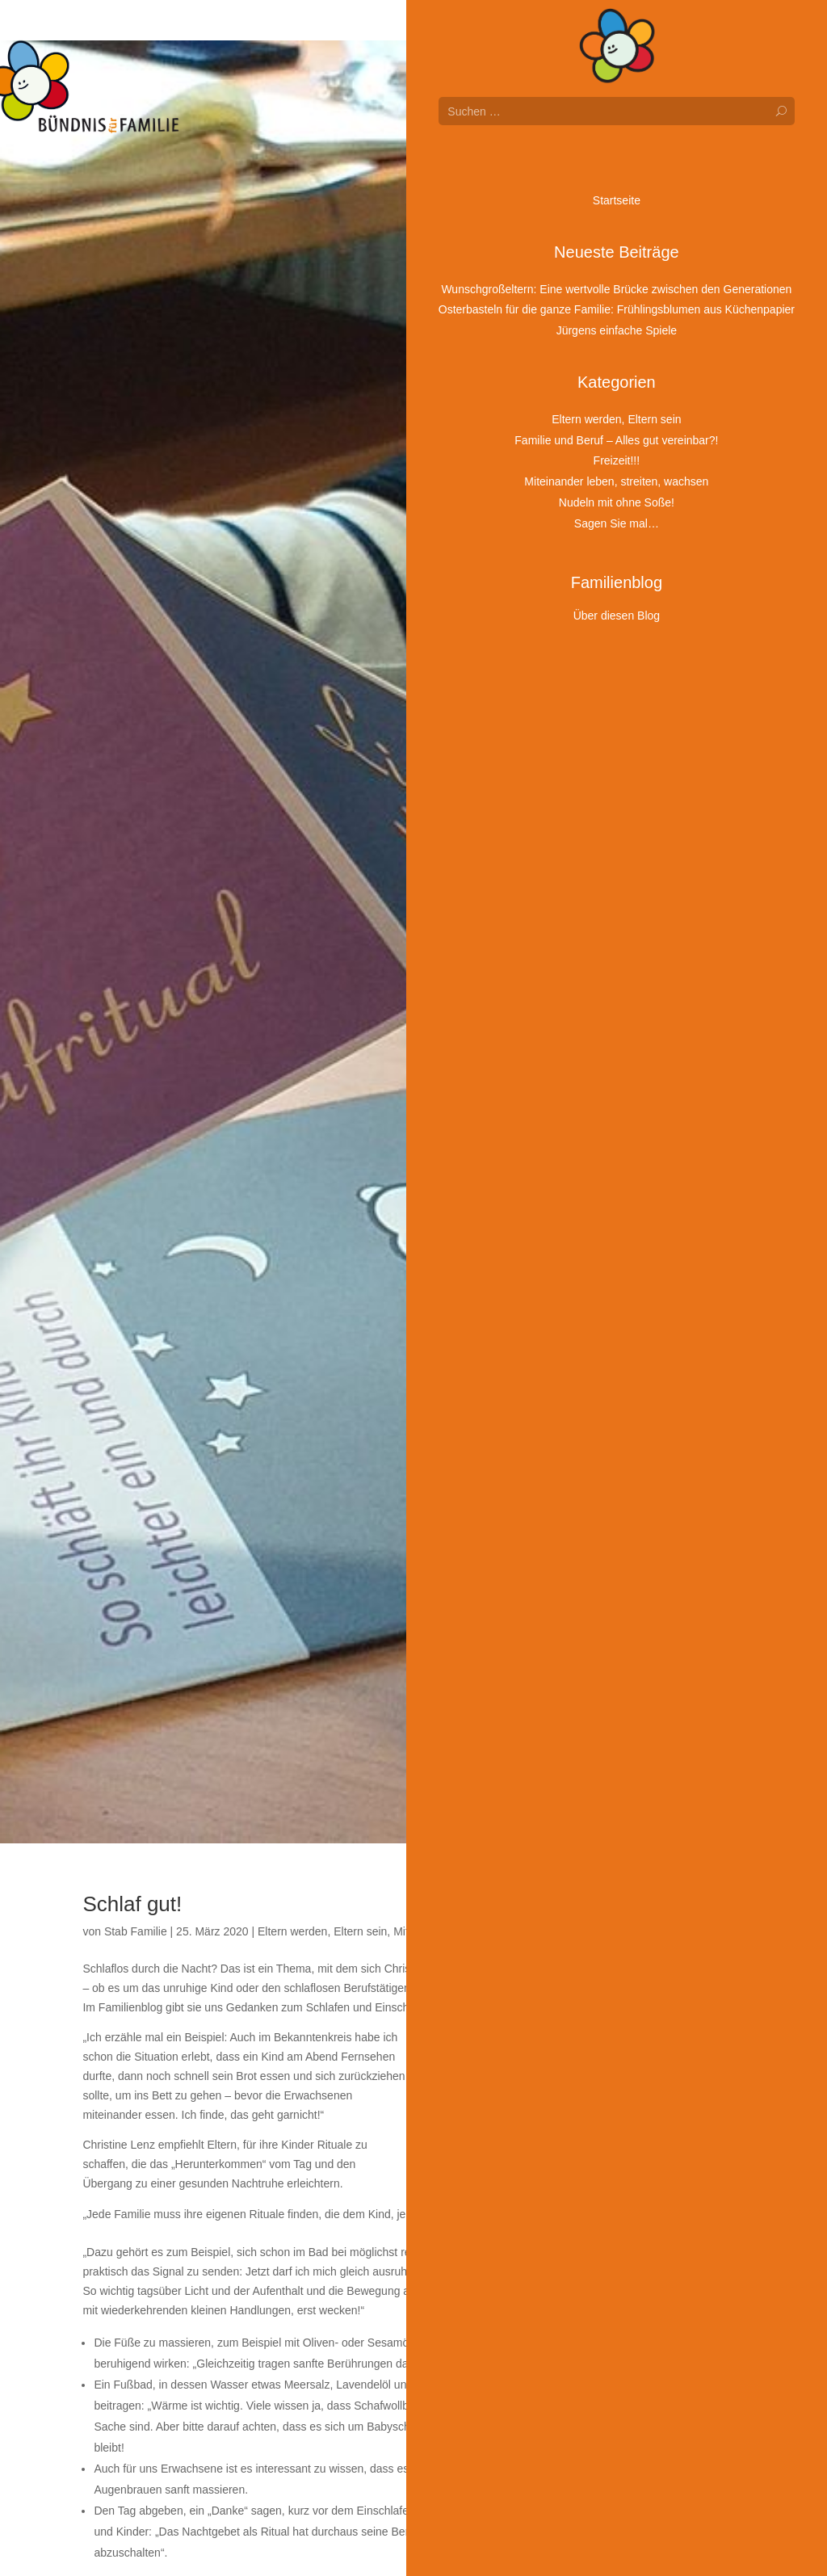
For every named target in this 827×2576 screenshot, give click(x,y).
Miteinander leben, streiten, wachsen (485, 1931)
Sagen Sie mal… (626, 1931)
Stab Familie (135, 1931)
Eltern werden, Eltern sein (322, 1931)
